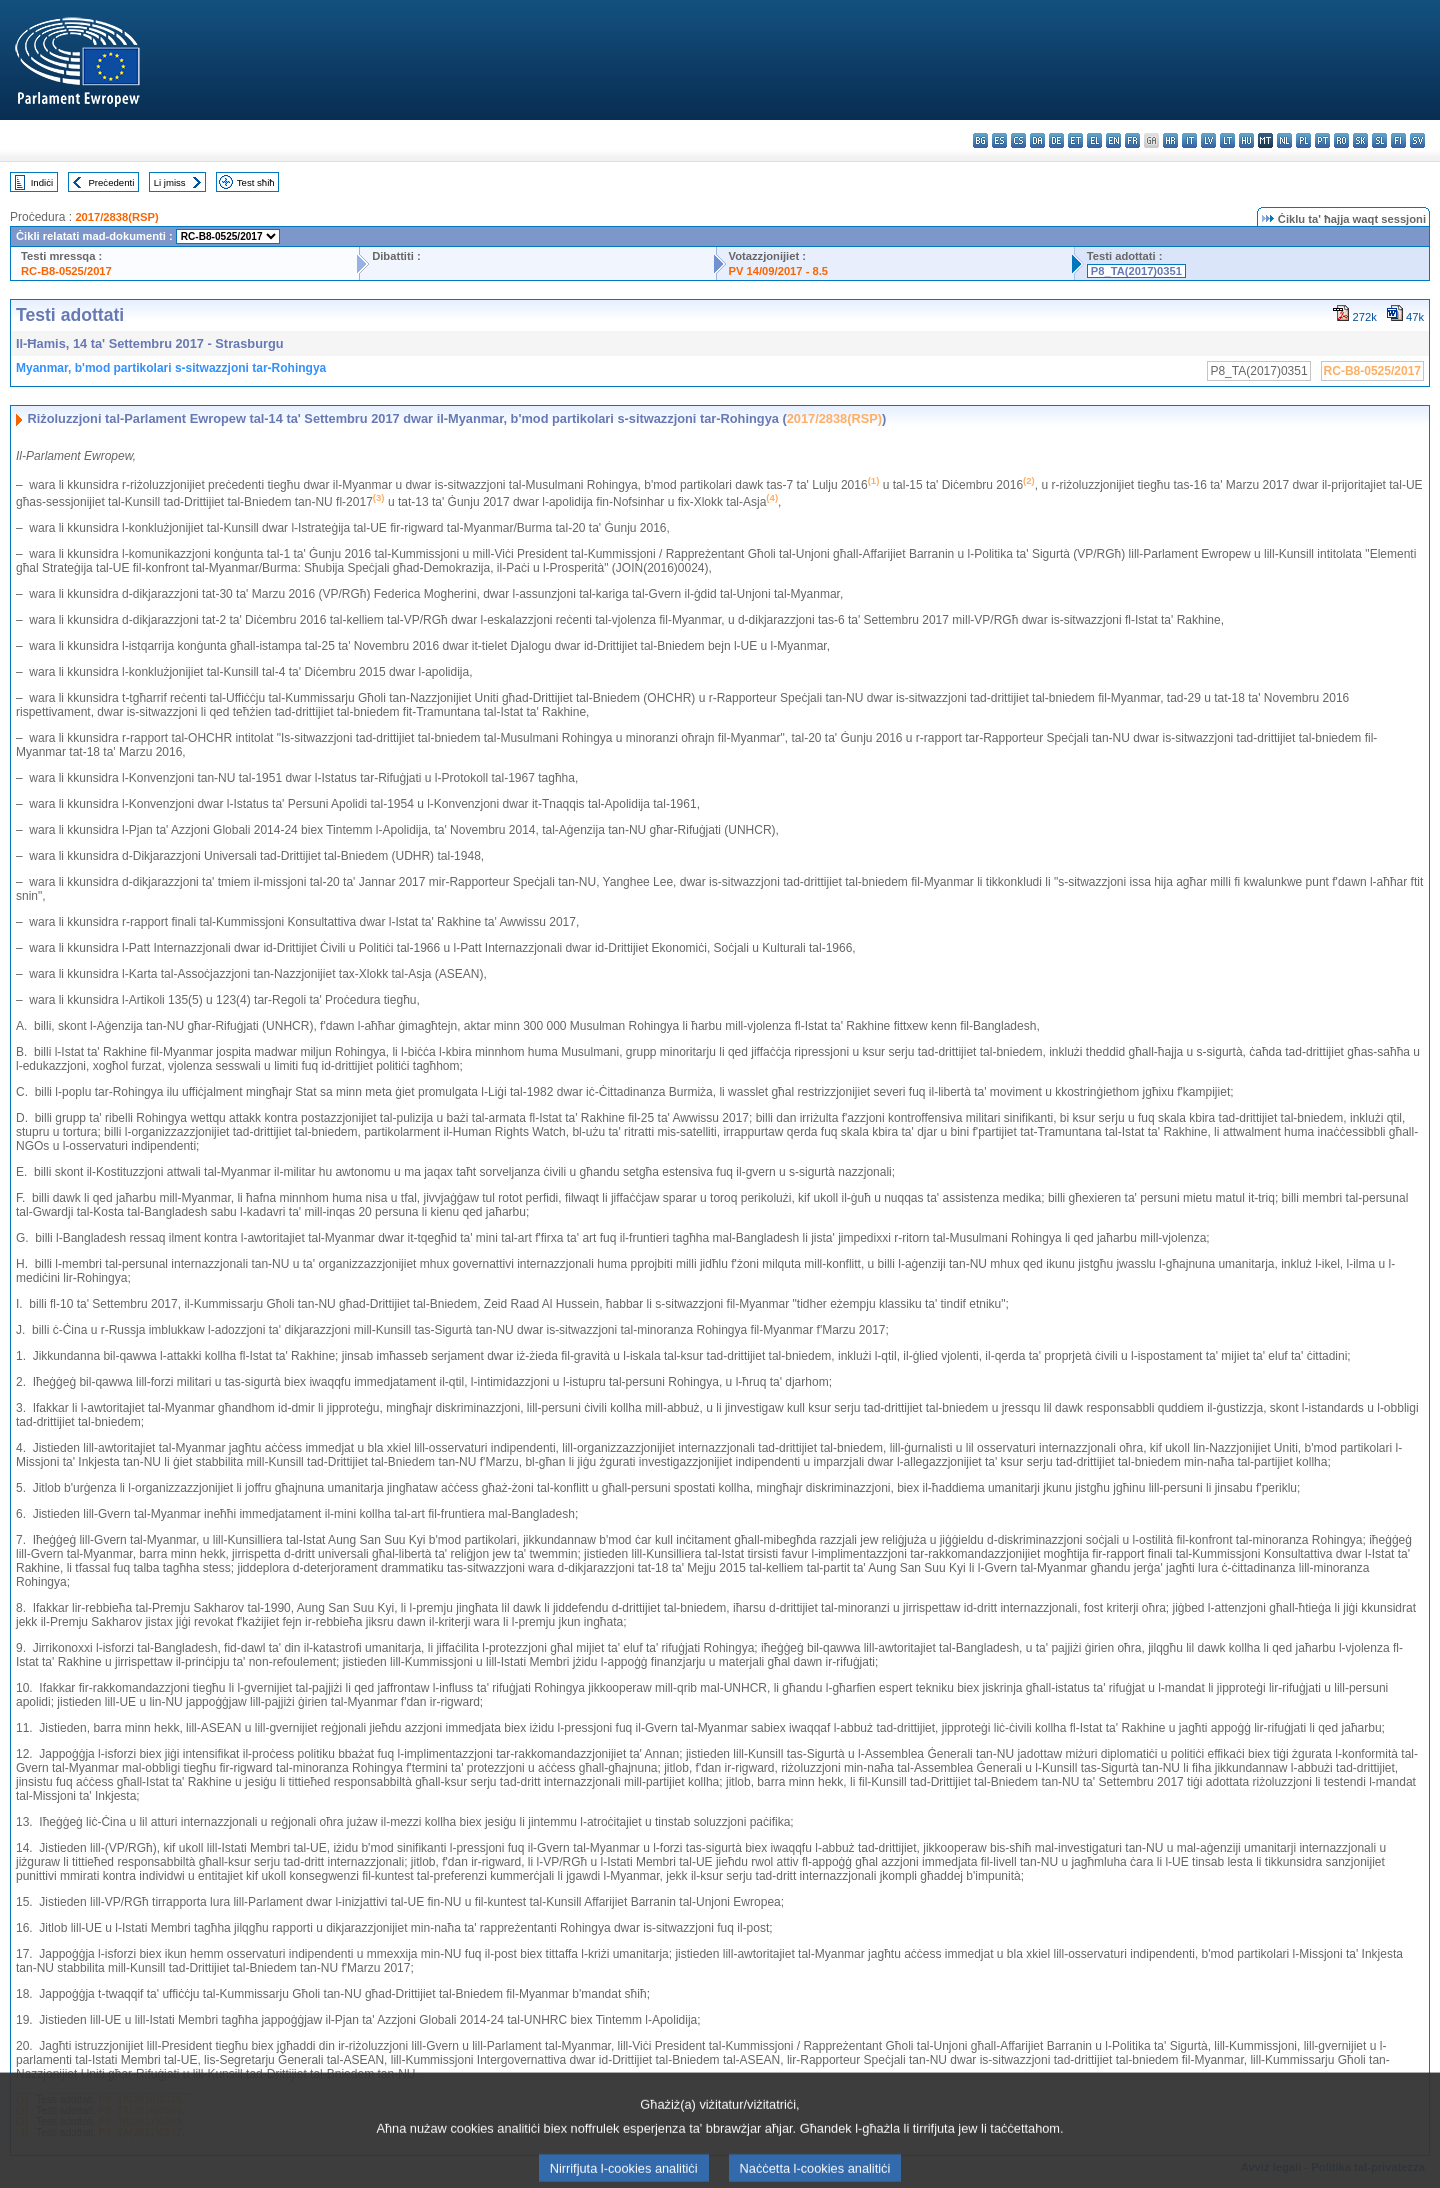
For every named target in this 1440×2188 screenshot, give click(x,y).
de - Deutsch (1056, 140)
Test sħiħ (256, 182)
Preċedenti (111, 182)
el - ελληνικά (1094, 140)
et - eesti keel (1075, 140)
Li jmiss (170, 182)
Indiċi (42, 182)
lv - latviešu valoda (1208, 140)
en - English (1113, 140)
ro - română (1341, 140)
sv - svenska (1417, 140)
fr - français (1132, 140)
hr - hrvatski (1170, 140)
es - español (999, 140)
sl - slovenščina (1379, 140)
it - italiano (1189, 140)
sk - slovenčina (1360, 140)
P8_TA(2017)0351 (1136, 271)
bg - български (980, 140)
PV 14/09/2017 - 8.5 (779, 271)
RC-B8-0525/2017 (66, 271)
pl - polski (1303, 140)
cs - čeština (1018, 140)
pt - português (1322, 140)
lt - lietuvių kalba (1227, 140)
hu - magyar (1246, 140)
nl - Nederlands (1284, 140)
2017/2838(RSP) (116, 217)
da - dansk (1037, 140)
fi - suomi (1398, 140)
